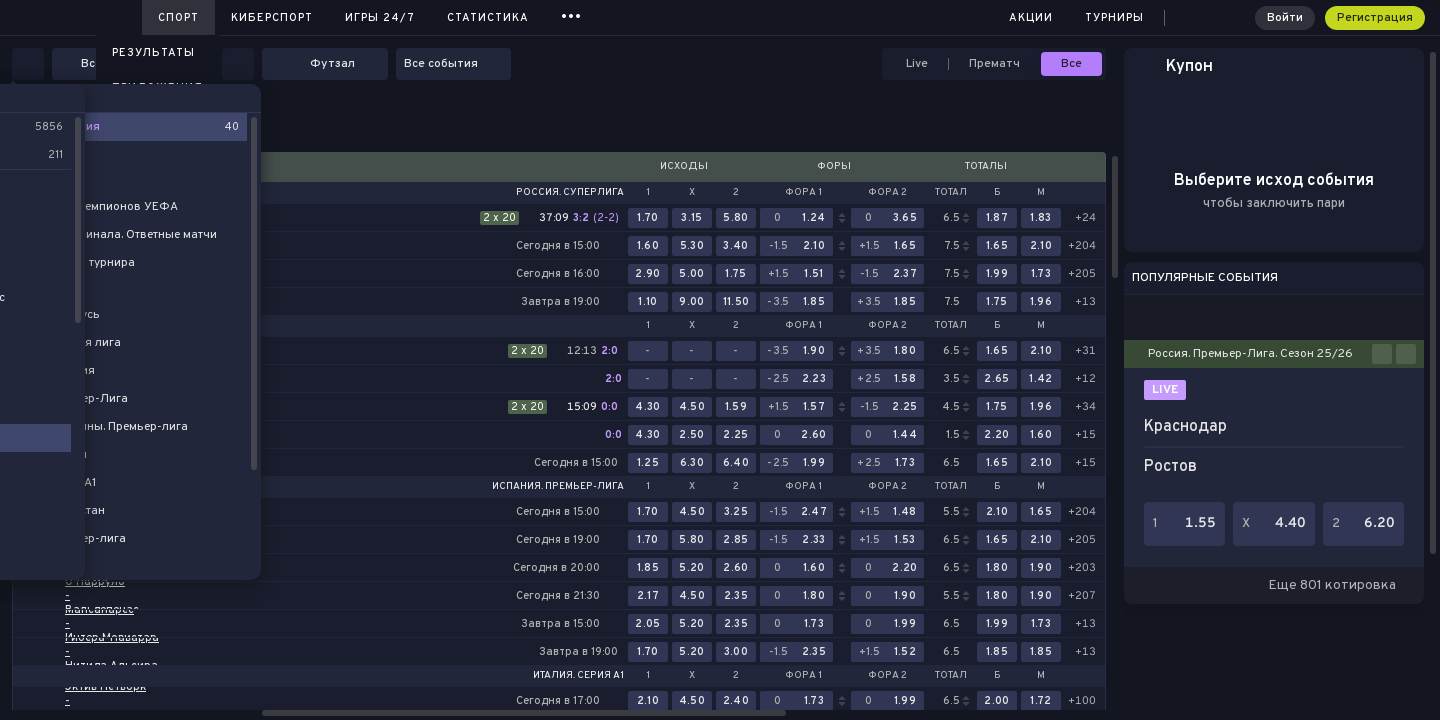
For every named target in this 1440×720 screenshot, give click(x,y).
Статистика (488, 18)
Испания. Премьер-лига (558, 487)
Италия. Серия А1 (578, 676)
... (571, 14)
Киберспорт (272, 18)
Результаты (153, 53)
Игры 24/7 (380, 18)
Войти (1285, 18)
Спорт (178, 18)
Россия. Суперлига (570, 193)
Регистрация (1375, 18)
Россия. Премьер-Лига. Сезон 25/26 (1250, 354)
